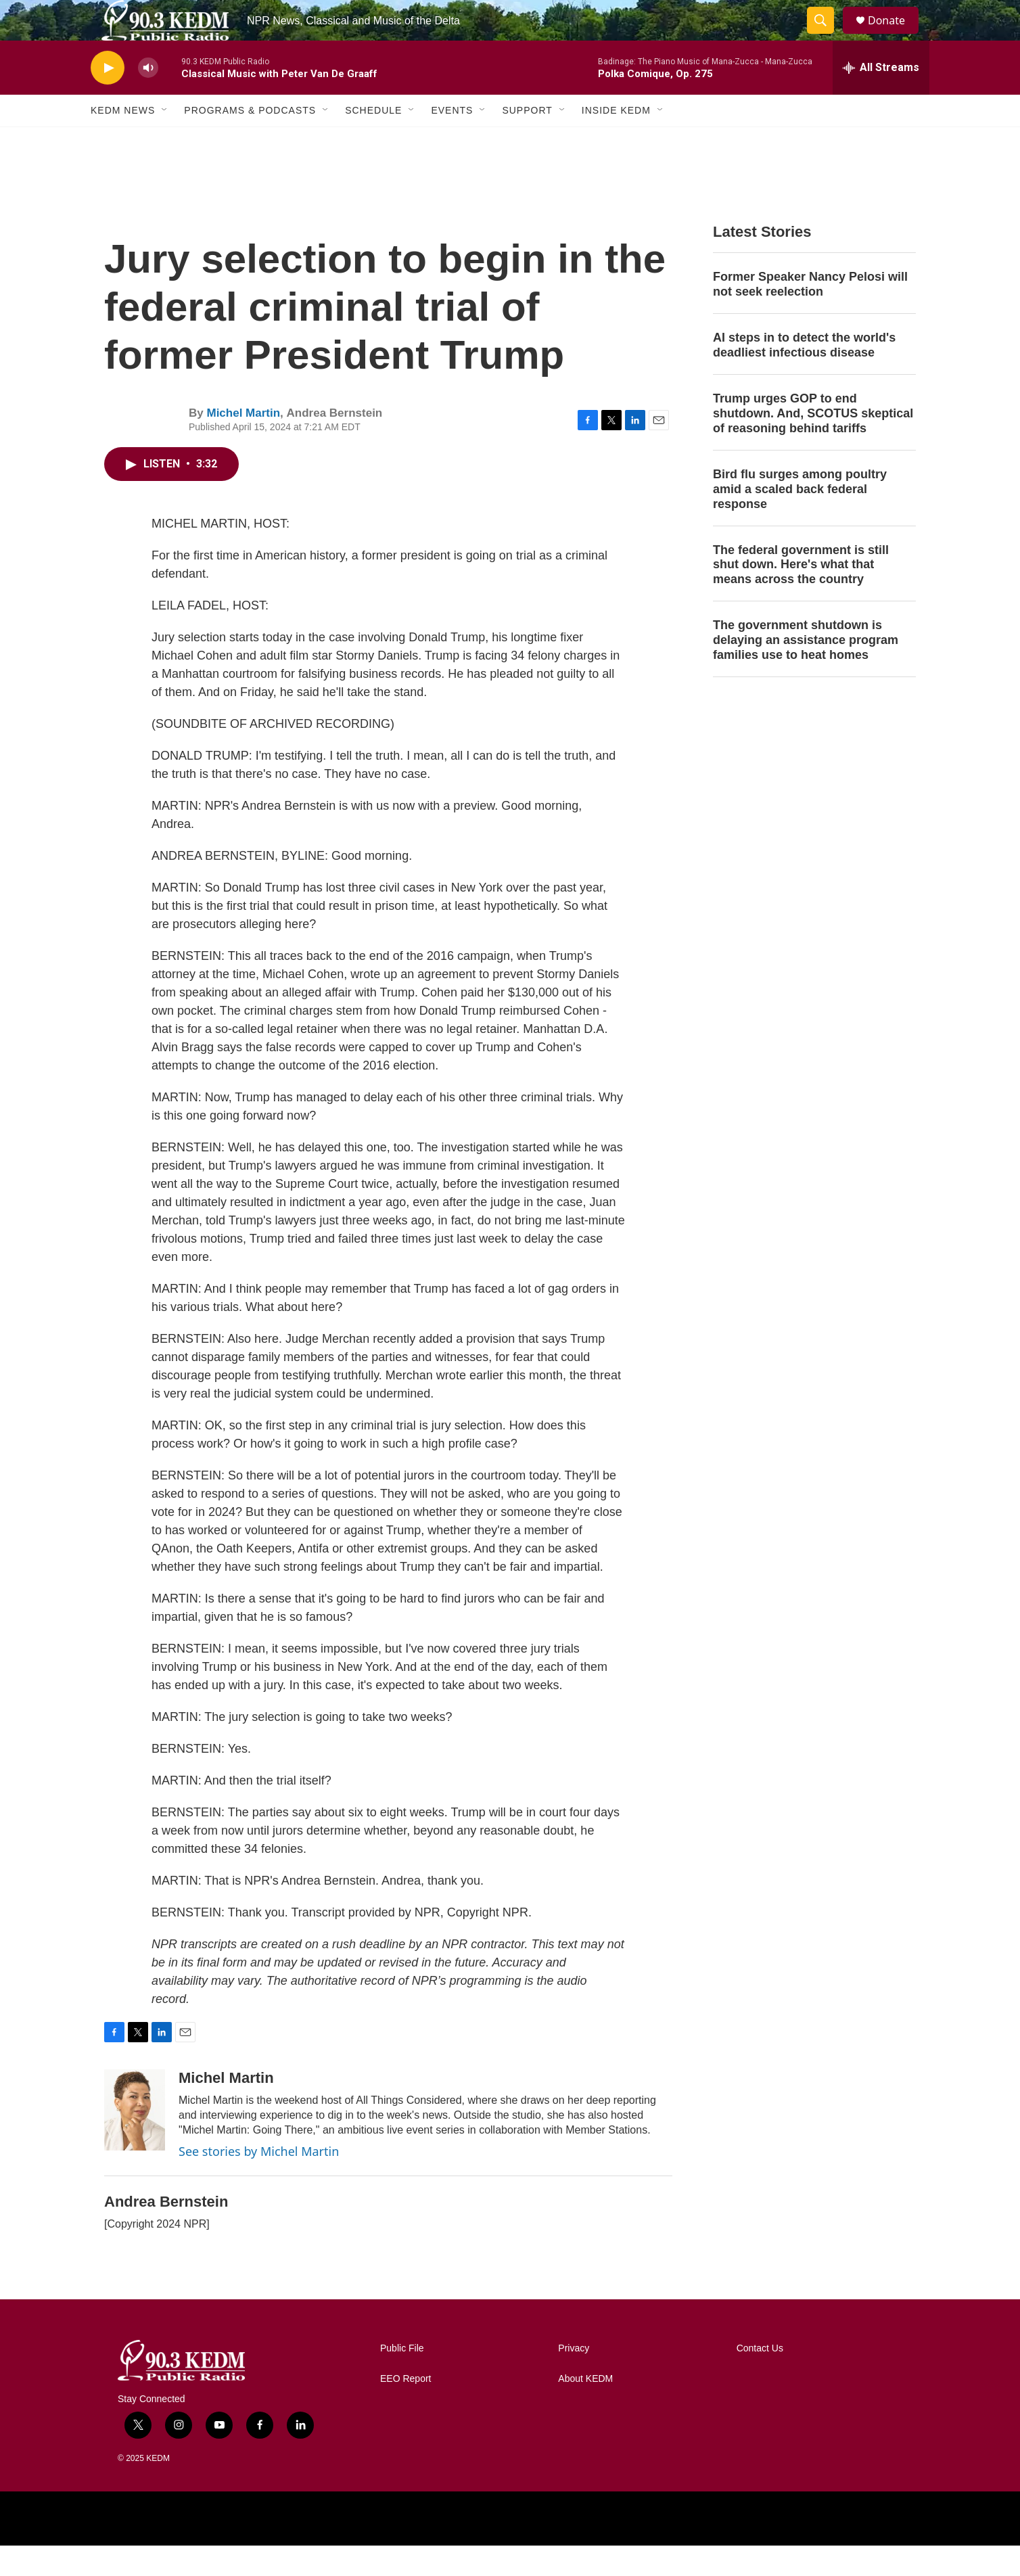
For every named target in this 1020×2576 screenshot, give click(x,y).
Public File (402, 2379)
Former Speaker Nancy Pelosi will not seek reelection (810, 314)
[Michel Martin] (134, 2140)
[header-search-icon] (826, 35)
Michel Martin (243, 443)
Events (452, 140)
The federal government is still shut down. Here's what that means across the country (801, 595)
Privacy (573, 2379)
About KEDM (585, 2409)
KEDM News (123, 140)
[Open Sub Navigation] (165, 140)
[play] (107, 98)
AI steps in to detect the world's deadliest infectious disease (804, 375)
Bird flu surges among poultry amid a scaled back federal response (800, 519)
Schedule (373, 140)
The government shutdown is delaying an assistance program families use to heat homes (805, 670)
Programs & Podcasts (250, 140)
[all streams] (881, 98)
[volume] (148, 98)
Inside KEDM (616, 140)
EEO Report (405, 2409)
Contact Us (760, 2379)
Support (527, 140)
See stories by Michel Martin (259, 2182)
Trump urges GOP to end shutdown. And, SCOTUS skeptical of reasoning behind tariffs (813, 443)
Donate (895, 35)
